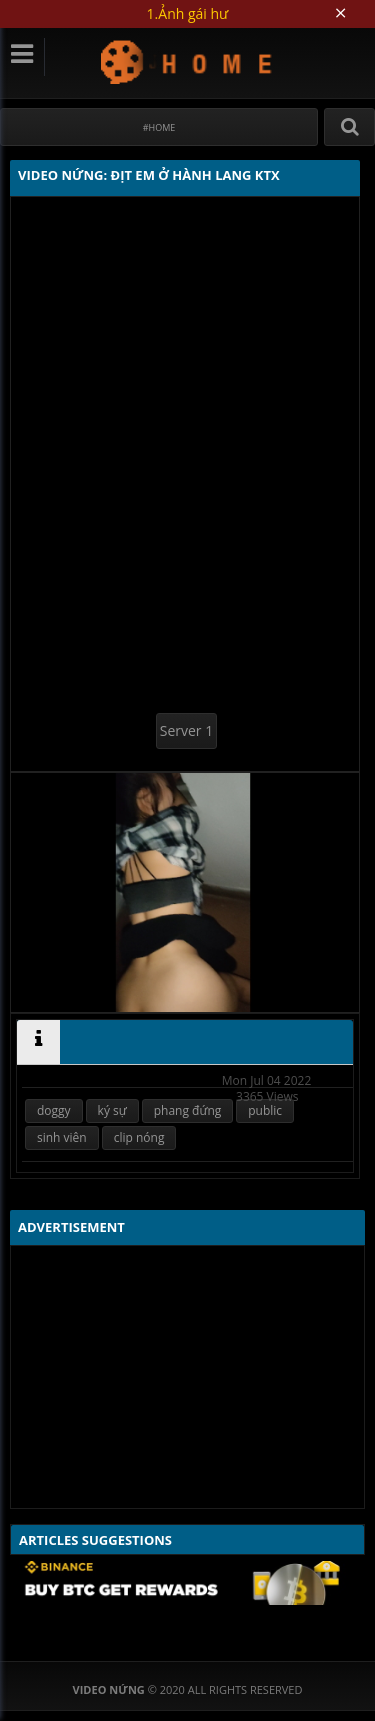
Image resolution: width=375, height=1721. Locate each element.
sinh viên (62, 1137)
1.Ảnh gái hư (188, 13)
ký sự (112, 1110)
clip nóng (139, 1137)
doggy (54, 1110)
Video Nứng (187, 61)
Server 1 (186, 730)
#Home (159, 127)
